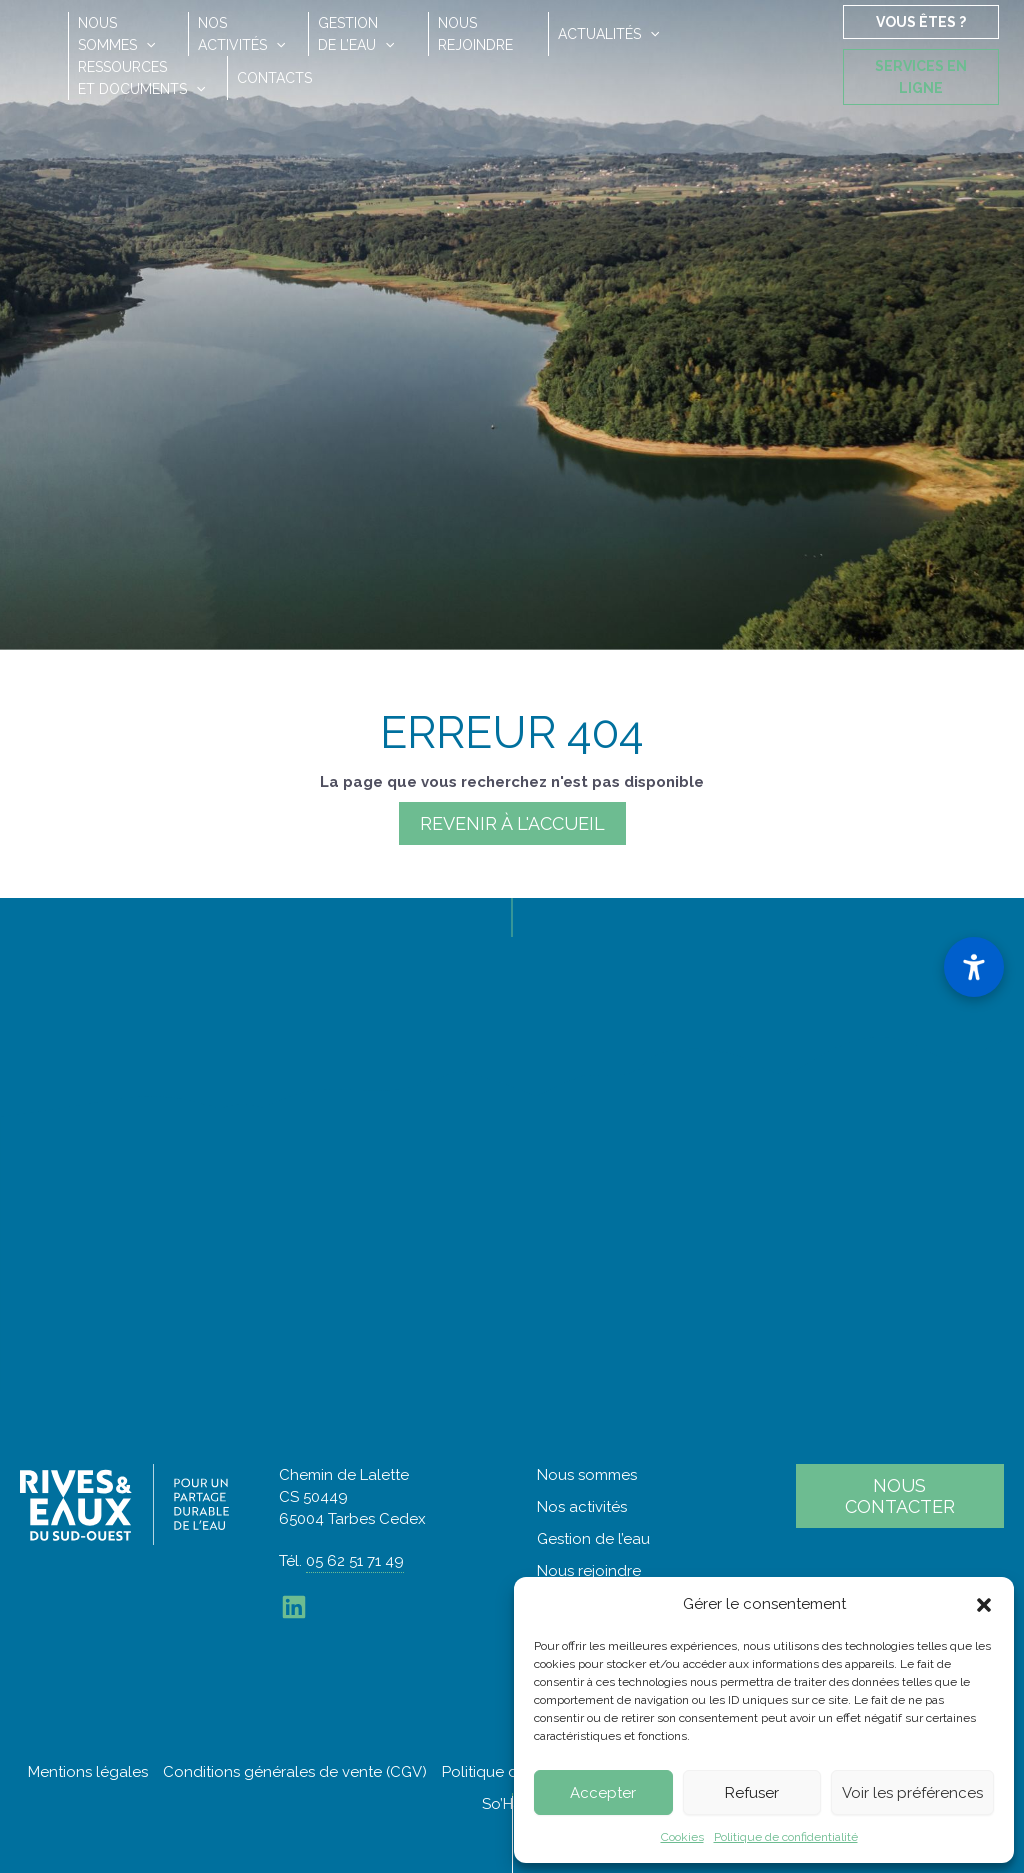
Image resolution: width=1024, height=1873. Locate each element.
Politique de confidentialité (786, 1837)
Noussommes (116, 34)
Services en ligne (921, 77)
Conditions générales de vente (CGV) (295, 1772)
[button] (984, 1605)
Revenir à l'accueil (512, 823)
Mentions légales (88, 1772)
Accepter (603, 1793)
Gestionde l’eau (356, 34)
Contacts (274, 78)
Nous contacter (900, 1496)
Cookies (682, 1837)
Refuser (752, 1793)
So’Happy (516, 1804)
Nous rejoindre (589, 1571)
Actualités (608, 34)
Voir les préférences (912, 1793)
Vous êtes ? (921, 22)
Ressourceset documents (141, 78)
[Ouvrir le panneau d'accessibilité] (974, 967)
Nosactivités (241, 34)
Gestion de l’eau (593, 1539)
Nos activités (582, 1507)
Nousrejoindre (475, 34)
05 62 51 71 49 (355, 1561)
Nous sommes (587, 1475)
